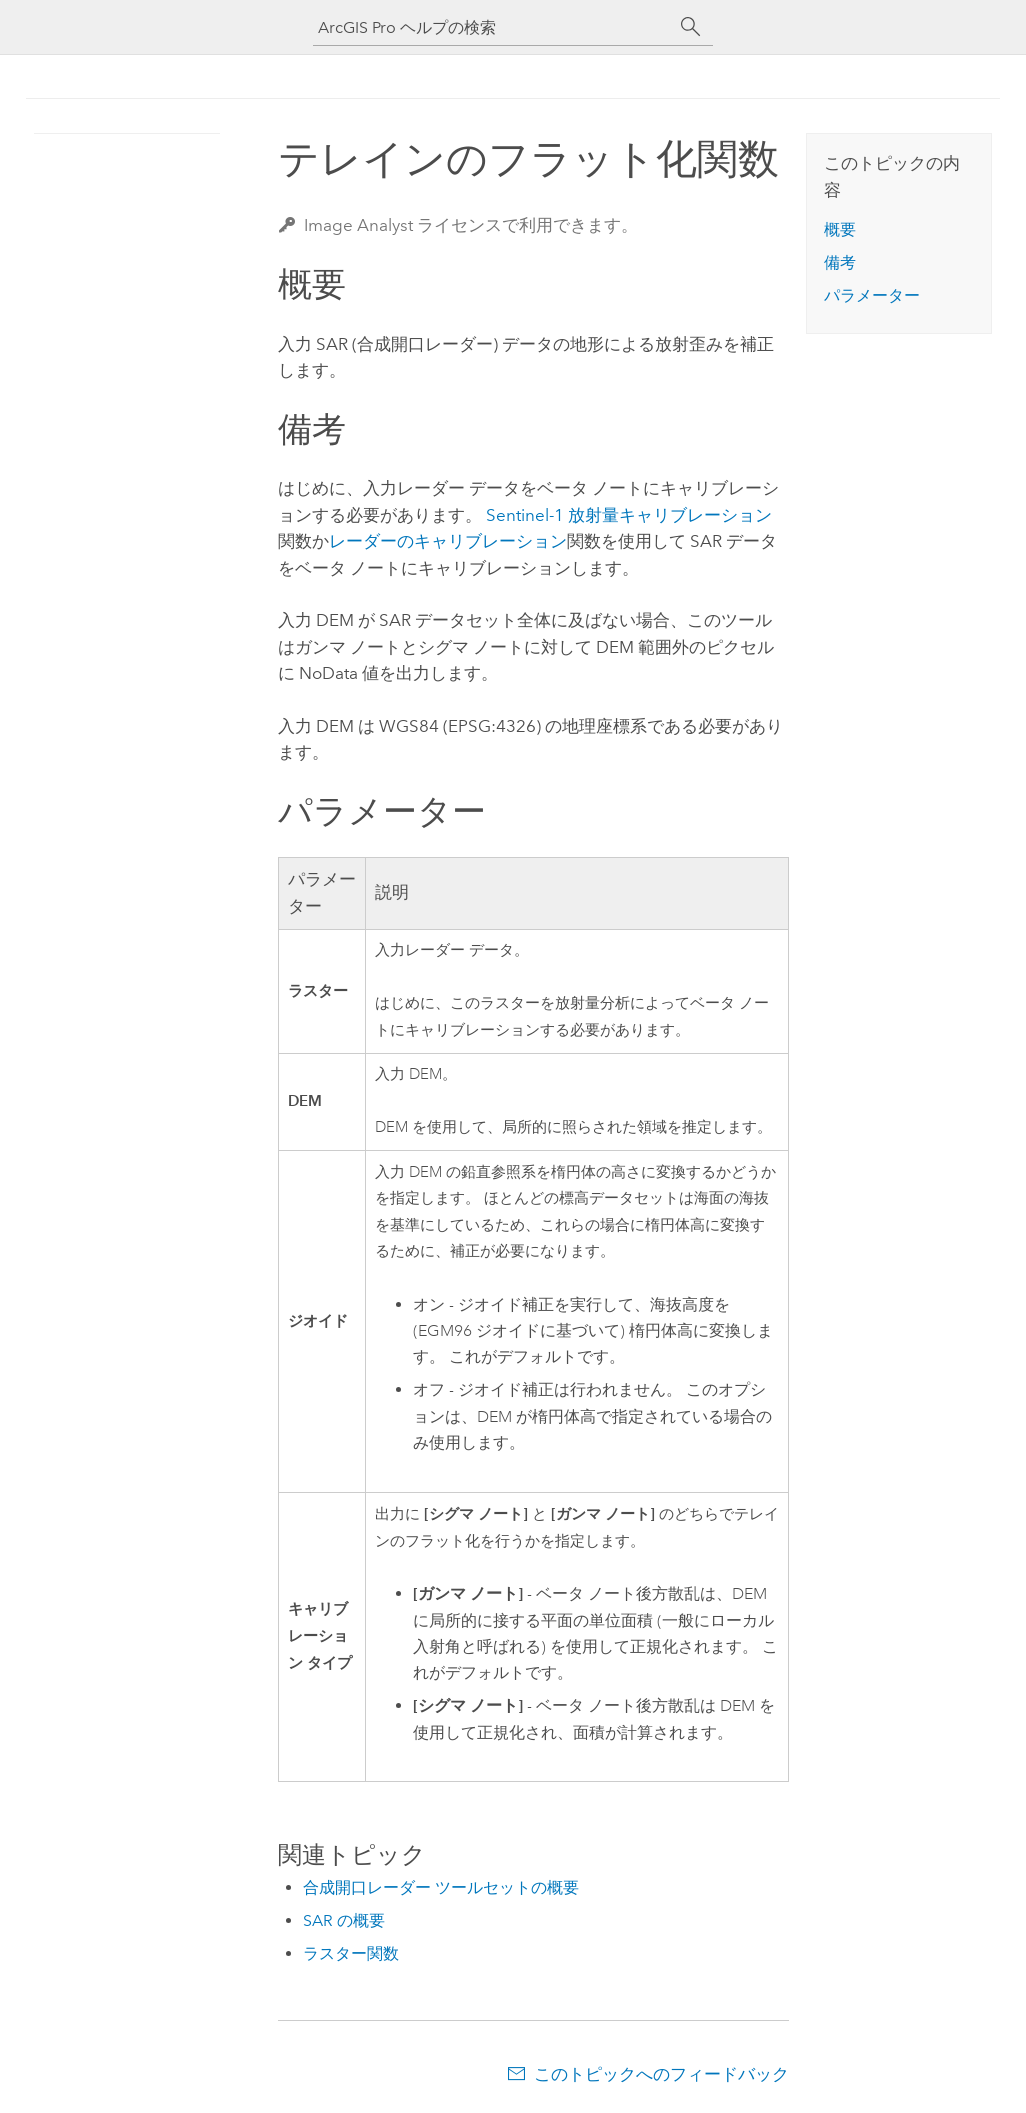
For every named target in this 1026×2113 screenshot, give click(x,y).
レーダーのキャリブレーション (448, 541)
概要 (840, 229)
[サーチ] (691, 27)
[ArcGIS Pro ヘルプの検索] (493, 27)
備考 (840, 262)
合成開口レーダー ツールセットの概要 (441, 1887)
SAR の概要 (344, 1920)
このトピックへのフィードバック (661, 2074)
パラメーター (872, 295)
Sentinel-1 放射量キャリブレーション (629, 515)
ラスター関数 (351, 1953)
